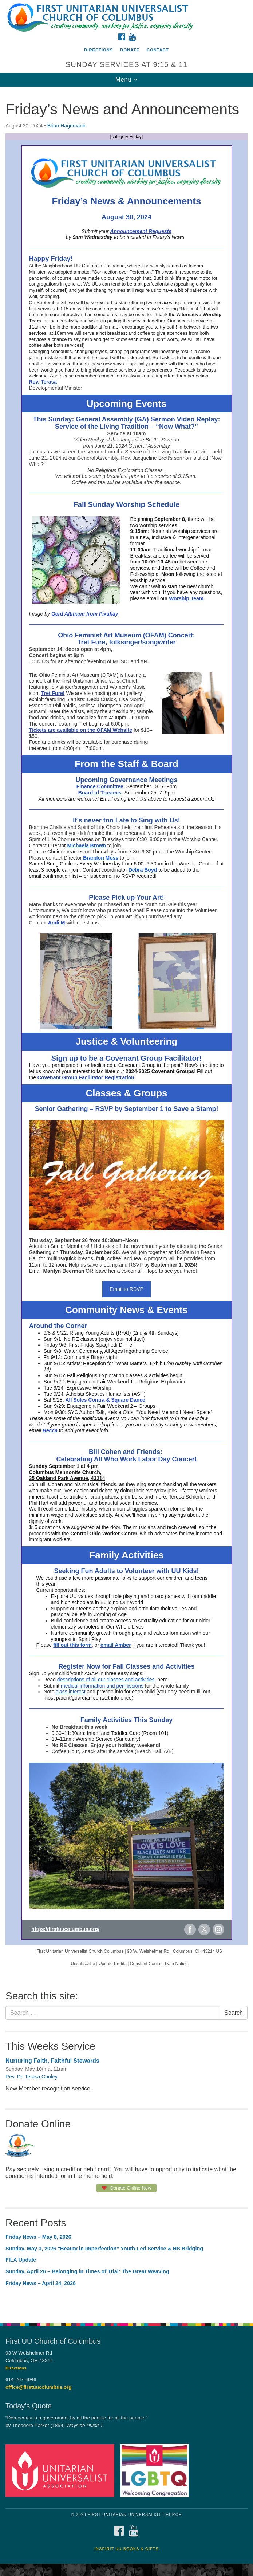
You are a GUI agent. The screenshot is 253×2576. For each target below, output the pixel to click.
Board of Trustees (100, 793)
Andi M (56, 923)
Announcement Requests (140, 231)
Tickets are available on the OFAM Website (80, 730)
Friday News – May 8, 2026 (38, 2237)
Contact (158, 50)
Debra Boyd (143, 870)
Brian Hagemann (66, 126)
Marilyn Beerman (63, 1271)
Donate (129, 50)
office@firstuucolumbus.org (38, 2387)
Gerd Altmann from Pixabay (84, 614)
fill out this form (72, 1645)
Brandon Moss (100, 858)
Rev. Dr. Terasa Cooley (31, 2077)
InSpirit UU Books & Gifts (126, 2548)
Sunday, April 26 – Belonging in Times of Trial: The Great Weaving (87, 2271)
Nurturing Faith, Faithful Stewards (52, 2061)
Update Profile (112, 1963)
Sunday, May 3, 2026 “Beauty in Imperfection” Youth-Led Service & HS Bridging (104, 2248)
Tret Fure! (53, 693)
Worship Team (186, 598)
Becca (50, 1430)
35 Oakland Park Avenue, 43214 (67, 1478)
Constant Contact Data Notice (159, 1963)
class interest (71, 1692)
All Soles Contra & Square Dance (105, 1400)
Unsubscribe (83, 1963)
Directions (98, 50)
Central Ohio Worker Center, (104, 1533)
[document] (126, 1201)
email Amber (115, 1645)
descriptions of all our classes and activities (106, 1679)
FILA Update (20, 2260)
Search (233, 2013)
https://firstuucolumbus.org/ (65, 1929)
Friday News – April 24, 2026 (40, 2283)
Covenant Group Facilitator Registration (85, 1077)
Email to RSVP (126, 1289)
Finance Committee (99, 786)
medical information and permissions (102, 1686)
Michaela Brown (86, 845)
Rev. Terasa (43, 382)
